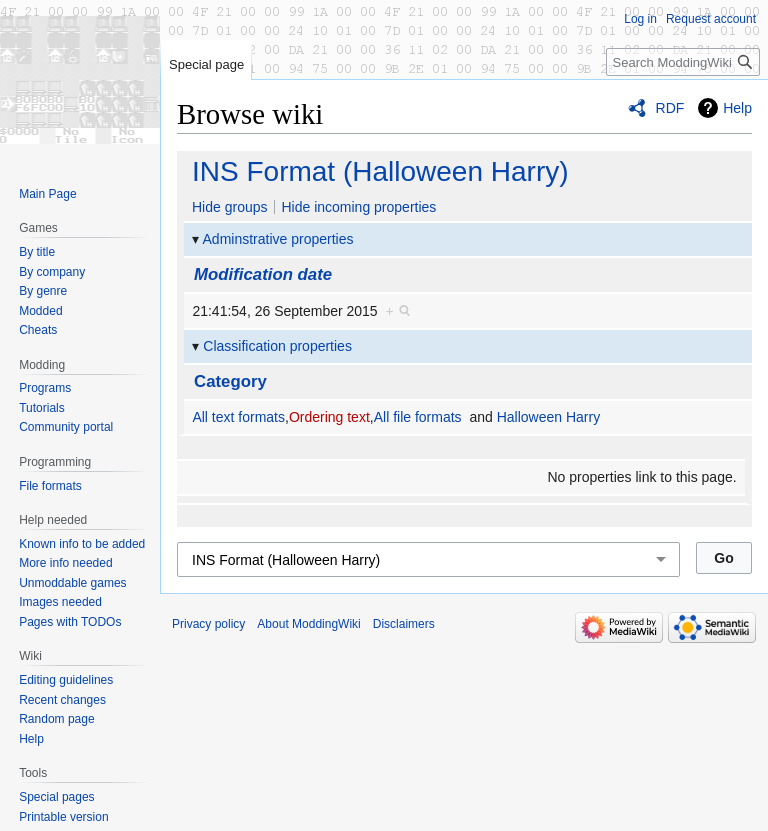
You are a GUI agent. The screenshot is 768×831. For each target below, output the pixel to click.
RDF (670, 108)
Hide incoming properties (358, 207)
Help (737, 108)
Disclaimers (404, 624)
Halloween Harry (548, 417)
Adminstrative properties (278, 239)
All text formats (238, 417)
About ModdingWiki (308, 624)
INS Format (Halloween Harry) (380, 171)
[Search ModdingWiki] (683, 62)
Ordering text (329, 417)
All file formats (418, 417)
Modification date (263, 274)
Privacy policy (208, 624)
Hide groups (230, 207)
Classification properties (277, 346)
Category (230, 381)
